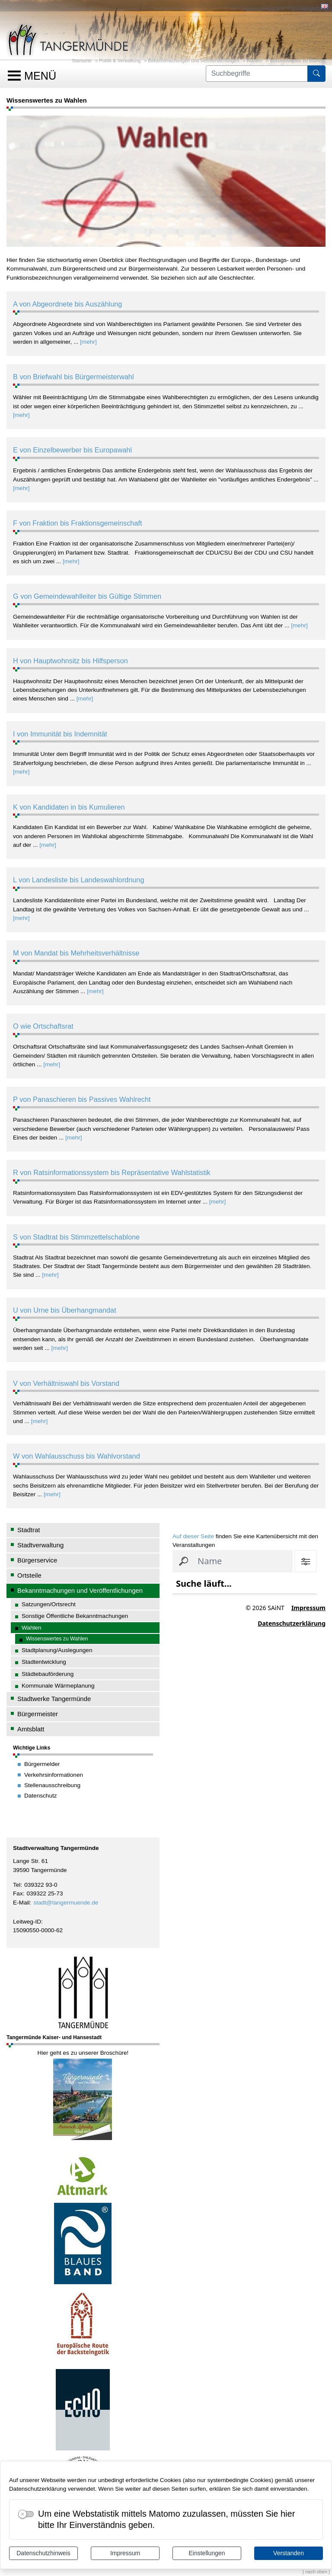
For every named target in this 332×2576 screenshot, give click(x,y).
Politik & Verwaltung (119, 60)
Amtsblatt (30, 1729)
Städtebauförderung (47, 1674)
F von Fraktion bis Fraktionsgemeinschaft (77, 523)
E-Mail (21, 1902)
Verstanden (288, 2553)
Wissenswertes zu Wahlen (297, 60)
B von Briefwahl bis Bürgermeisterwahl (73, 377)
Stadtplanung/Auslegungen (57, 1650)
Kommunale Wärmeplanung (58, 1685)
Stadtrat (28, 1529)
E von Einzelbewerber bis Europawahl (72, 450)
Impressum (125, 2553)
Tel (16, 1885)
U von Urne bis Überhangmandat (64, 1310)
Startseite (82, 60)
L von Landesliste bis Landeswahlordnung (78, 880)
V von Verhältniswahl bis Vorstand (66, 1383)
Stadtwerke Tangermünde (54, 1698)
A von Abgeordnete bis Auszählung (67, 304)
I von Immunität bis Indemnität (60, 734)
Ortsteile (29, 1575)
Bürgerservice (37, 1560)
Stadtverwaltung (40, 1545)
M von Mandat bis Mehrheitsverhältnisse (76, 953)
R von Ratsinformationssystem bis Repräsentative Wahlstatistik (112, 1172)
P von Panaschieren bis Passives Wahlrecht (82, 1099)
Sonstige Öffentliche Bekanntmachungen (75, 1616)
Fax (18, 1893)
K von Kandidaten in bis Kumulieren (69, 807)
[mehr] (88, 342)
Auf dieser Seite (193, 1536)
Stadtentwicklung (44, 1662)
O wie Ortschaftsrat (43, 1026)
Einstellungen (206, 2553)
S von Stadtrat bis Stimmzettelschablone (76, 1237)
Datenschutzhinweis (43, 2553)
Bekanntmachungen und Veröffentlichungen (193, 60)
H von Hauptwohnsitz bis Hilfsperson (70, 661)
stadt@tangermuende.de (65, 1902)
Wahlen (254, 60)
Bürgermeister (37, 1713)
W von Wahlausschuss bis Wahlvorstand (76, 1456)
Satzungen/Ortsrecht (49, 1604)
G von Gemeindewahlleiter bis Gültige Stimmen (87, 596)
